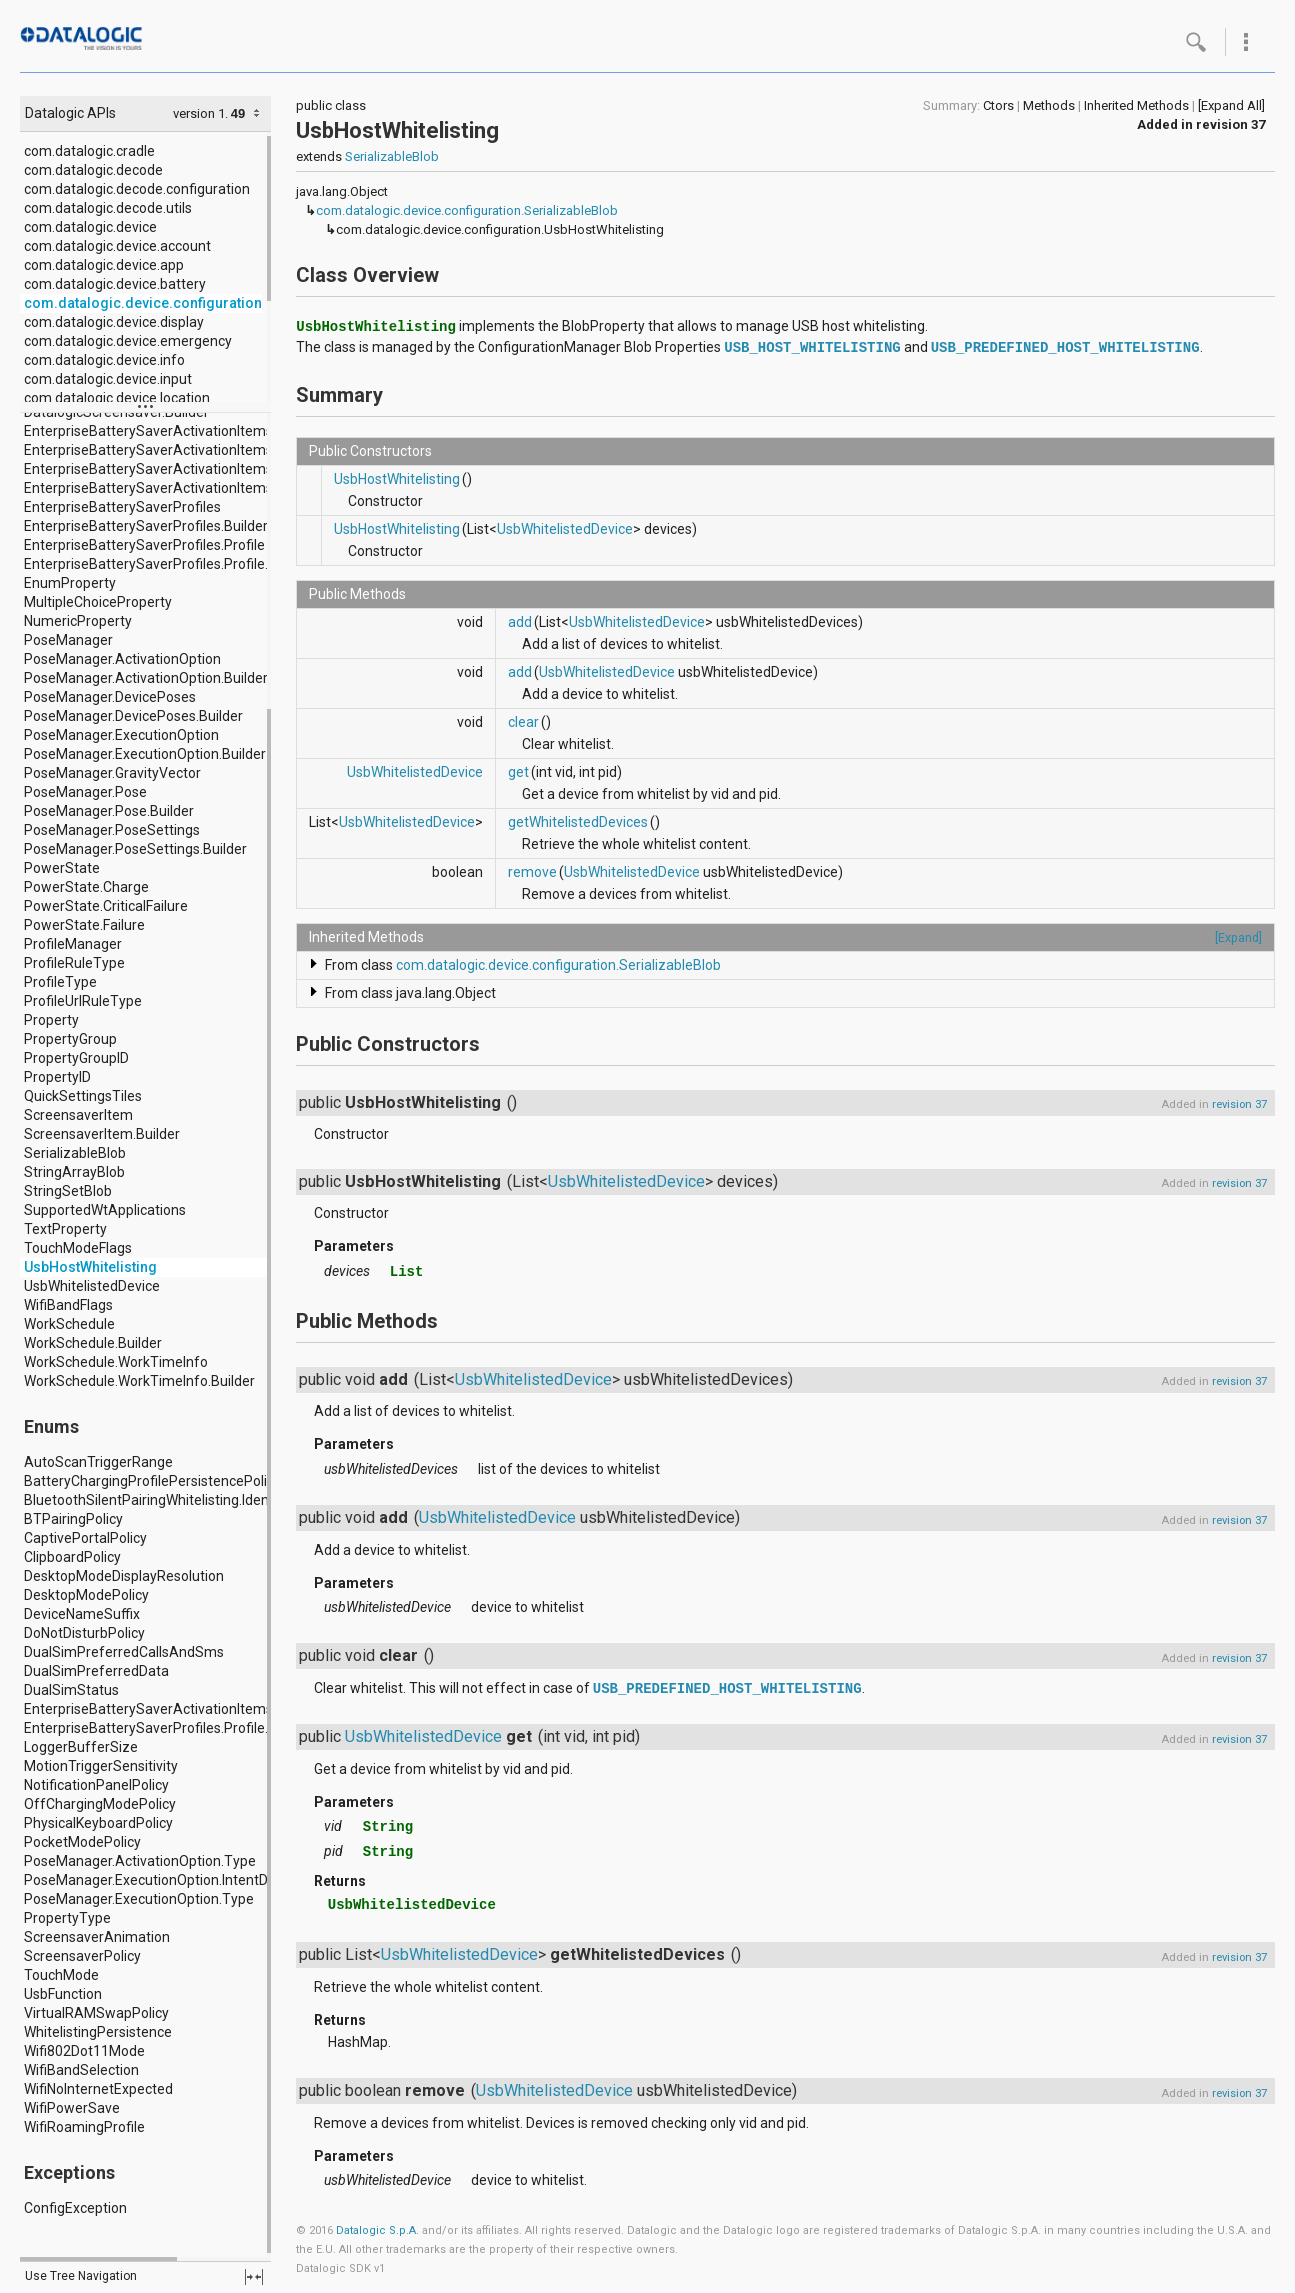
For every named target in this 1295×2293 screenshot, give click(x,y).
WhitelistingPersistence (98, 2032)
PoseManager (68, 640)
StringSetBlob (68, 1191)
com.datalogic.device (90, 227)
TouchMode (61, 1975)
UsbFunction (63, 1994)
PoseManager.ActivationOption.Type (140, 1861)
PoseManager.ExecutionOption (121, 735)
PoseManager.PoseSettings (112, 830)
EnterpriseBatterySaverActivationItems (148, 431)
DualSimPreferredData (96, 1671)
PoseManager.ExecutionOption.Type (139, 1899)
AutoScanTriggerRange (98, 1462)
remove (532, 872)
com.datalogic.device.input (108, 379)
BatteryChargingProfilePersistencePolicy (152, 1481)
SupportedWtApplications (105, 1210)
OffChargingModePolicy (100, 1804)
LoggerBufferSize (81, 1747)
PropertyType (67, 1918)
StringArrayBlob (74, 1172)
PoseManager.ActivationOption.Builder (146, 678)
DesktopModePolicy (86, 1595)
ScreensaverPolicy (82, 1956)
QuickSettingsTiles (83, 1096)
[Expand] (1238, 937)
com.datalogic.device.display (114, 322)
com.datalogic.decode (93, 170)
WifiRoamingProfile (84, 2127)
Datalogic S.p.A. (377, 2230)
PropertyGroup (70, 1039)
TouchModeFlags (78, 1248)
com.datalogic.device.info (104, 360)
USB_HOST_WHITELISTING (812, 348)
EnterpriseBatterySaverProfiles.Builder (146, 526)
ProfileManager (73, 944)
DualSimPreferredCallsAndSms (124, 1652)
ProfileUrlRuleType (83, 1001)
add (520, 622)
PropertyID (57, 1077)
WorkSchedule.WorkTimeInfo (116, 1362)
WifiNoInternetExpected (98, 2089)
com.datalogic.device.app (104, 265)
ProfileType (60, 982)
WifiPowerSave (72, 2108)
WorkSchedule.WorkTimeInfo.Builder (139, 1381)
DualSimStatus (71, 1690)
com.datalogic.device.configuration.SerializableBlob (467, 210)
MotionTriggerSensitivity (101, 1766)
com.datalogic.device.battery (115, 284)
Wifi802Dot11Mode (84, 2051)
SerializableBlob (75, 1153)
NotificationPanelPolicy (96, 1785)
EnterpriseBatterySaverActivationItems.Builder (172, 488)
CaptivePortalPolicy (85, 1538)
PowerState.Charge (86, 887)
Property (51, 1020)
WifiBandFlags (68, 1305)
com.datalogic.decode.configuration (137, 189)
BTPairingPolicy (73, 1519)
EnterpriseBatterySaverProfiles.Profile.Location (173, 1728)
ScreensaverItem (78, 1115)
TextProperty (65, 1229)
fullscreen (254, 2277)
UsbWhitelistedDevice (92, 1286)
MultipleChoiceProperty (98, 602)
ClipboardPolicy (72, 1557)
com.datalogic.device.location (117, 398)
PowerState (62, 868)
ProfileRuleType (74, 963)
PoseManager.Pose (85, 792)
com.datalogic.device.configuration (143, 303)
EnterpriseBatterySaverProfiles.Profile (144, 545)
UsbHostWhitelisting (90, 1267)
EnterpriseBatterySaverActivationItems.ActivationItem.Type (214, 1709)
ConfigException (75, 2208)
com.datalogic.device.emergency (128, 341)
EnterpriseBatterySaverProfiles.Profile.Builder (168, 564)
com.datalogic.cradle (89, 151)
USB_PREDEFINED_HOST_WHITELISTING (1065, 348)
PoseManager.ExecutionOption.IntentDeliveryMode (184, 1880)
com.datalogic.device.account (117, 246)
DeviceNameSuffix (82, 1614)
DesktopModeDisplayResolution (124, 1576)
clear (523, 722)
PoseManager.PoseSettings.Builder (135, 849)
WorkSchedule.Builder (93, 1343)
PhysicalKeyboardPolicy (98, 1823)
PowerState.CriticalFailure (106, 906)
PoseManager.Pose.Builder (109, 811)
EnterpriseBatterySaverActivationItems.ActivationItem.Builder (220, 469)
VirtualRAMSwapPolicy (96, 2013)
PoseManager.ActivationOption (122, 659)
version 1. (200, 113)
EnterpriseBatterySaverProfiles (122, 507)
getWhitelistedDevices (578, 822)
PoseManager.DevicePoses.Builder (133, 716)
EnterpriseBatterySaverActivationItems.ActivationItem (196, 450)
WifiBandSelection (81, 2070)
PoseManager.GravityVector (112, 773)
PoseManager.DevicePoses (110, 697)
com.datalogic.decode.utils (108, 208)
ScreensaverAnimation (97, 1937)
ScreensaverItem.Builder (102, 1134)
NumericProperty (78, 621)
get (518, 772)
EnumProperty (70, 583)
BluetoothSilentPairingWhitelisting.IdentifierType (177, 1500)
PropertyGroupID (76, 1058)
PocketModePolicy (82, 1842)
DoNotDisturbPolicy (84, 1633)
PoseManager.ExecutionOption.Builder (145, 754)
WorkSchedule (69, 1324)
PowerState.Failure (84, 925)
